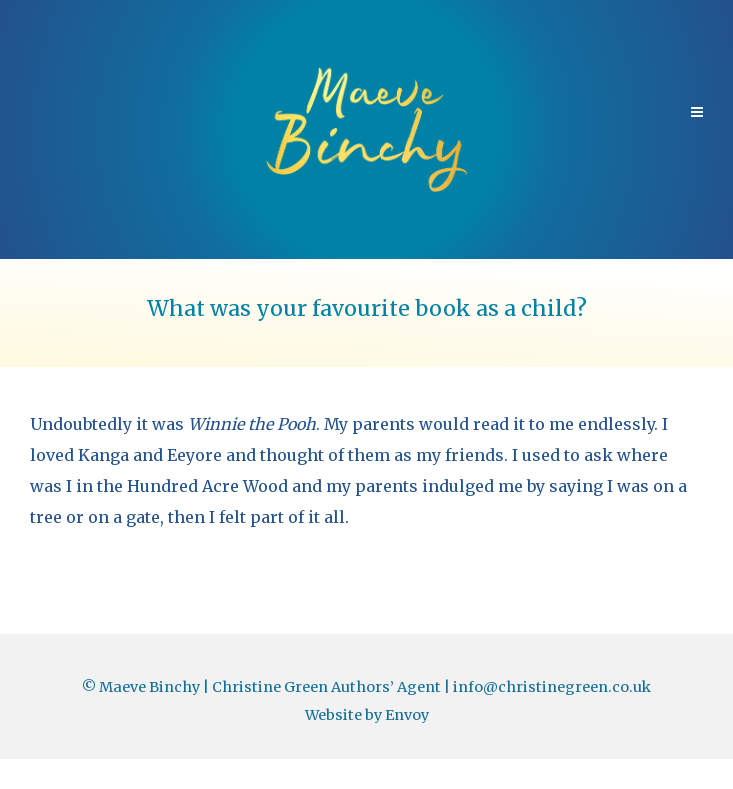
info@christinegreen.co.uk (552, 687)
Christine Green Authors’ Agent (326, 687)
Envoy (407, 715)
